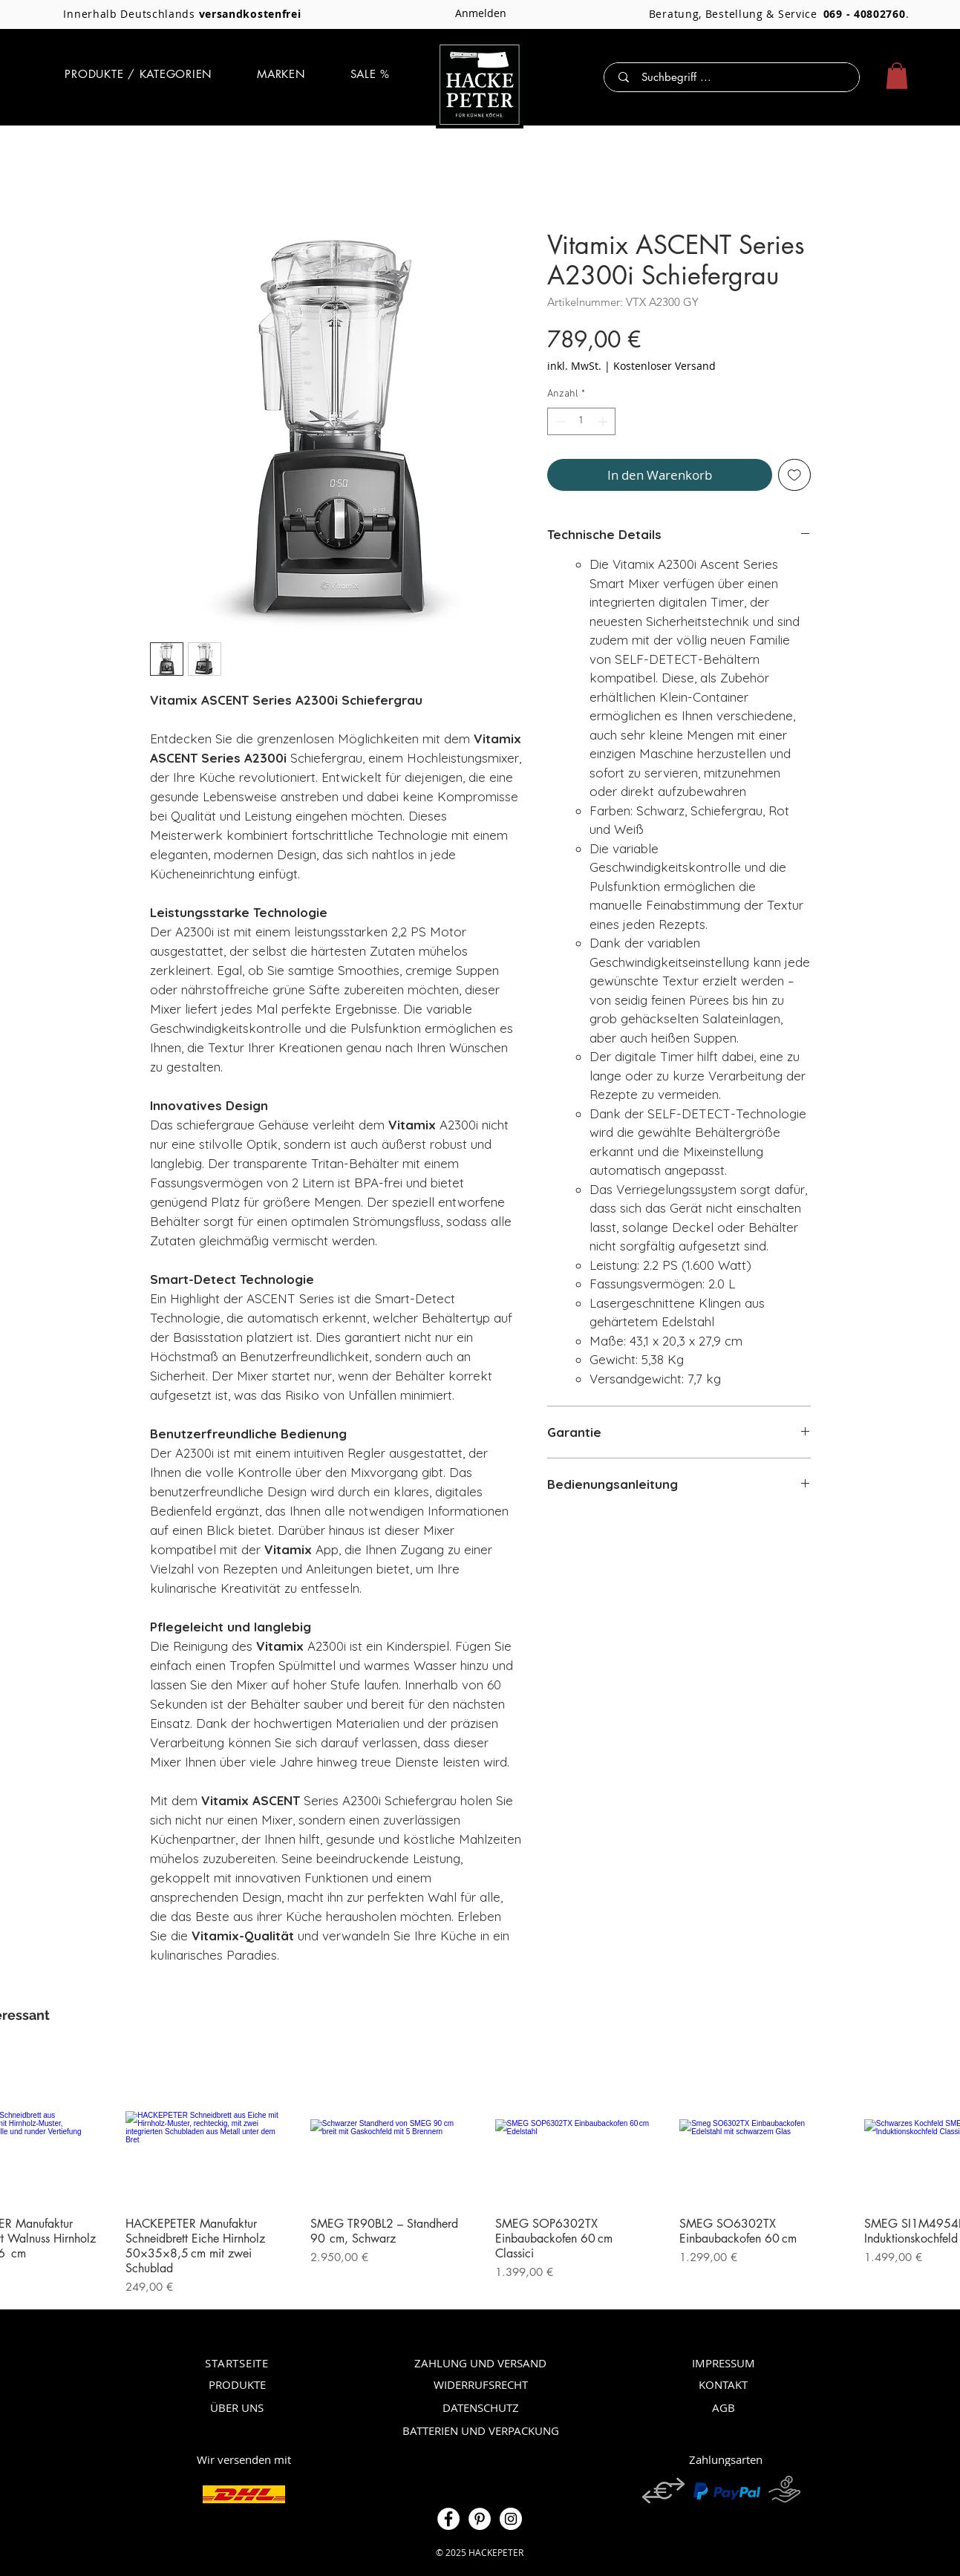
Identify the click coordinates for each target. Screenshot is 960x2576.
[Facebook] (448, 2519)
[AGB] (723, 2407)
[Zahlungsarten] (726, 2459)
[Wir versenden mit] (244, 2459)
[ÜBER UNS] (237, 2407)
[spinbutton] (581, 421)
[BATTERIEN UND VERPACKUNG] (480, 2430)
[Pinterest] (479, 2519)
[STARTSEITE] (237, 2363)
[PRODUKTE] (237, 2384)
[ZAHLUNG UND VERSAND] (480, 2363)
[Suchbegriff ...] (734, 77)
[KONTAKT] (723, 2384)
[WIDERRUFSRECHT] (480, 2384)
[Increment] (604, 421)
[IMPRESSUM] (723, 2363)
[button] (138, 73)
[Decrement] (558, 421)
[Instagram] (511, 2519)
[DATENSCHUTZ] (480, 2407)
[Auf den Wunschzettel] (794, 475)
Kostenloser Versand (664, 365)
